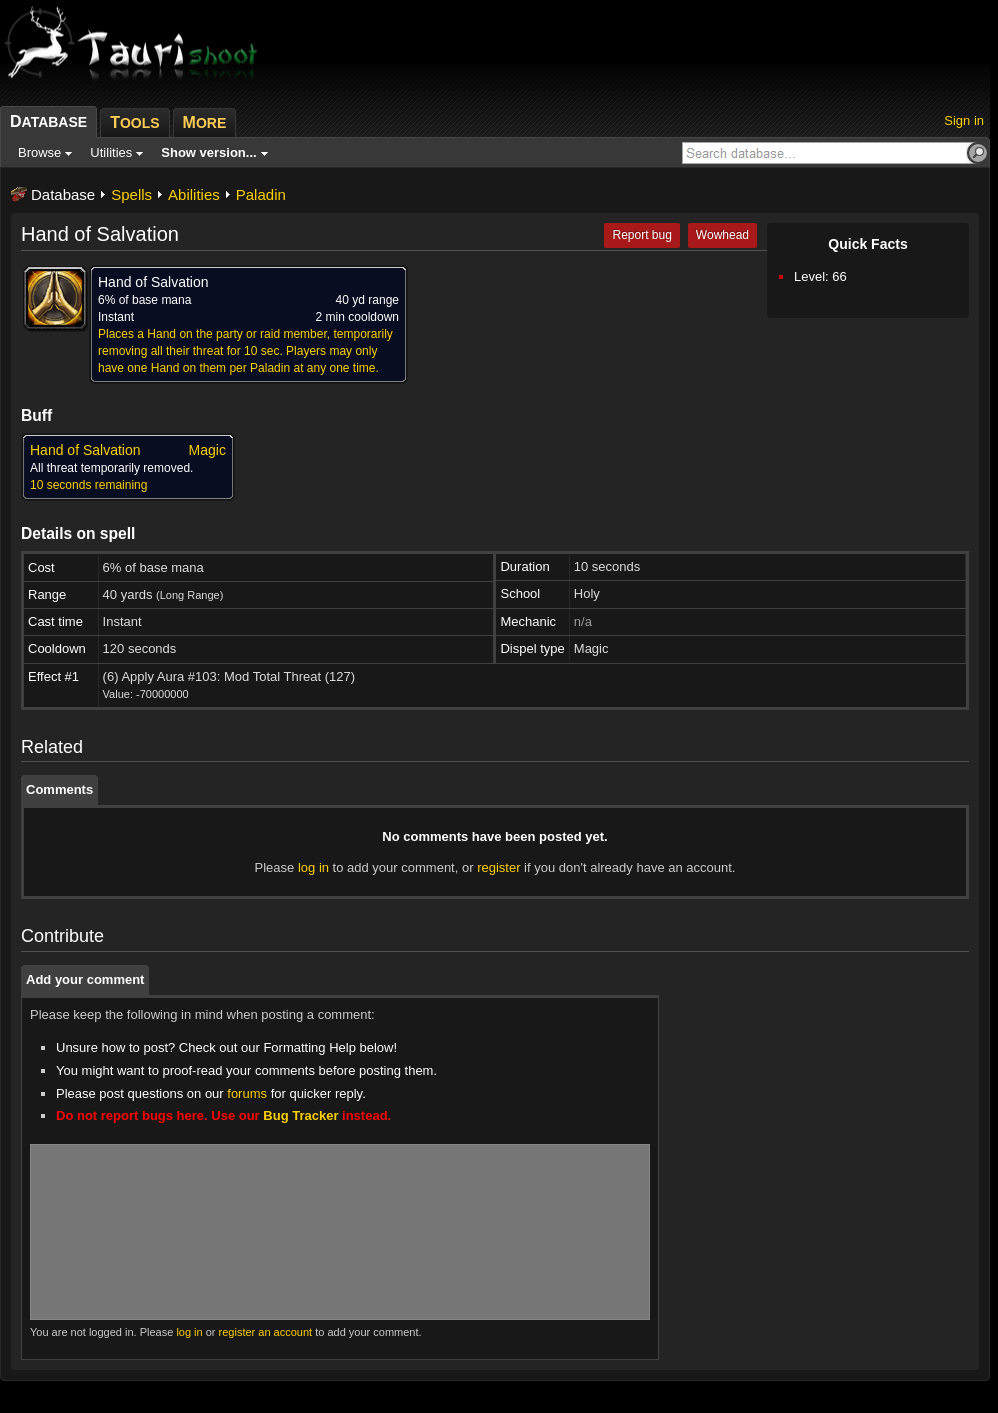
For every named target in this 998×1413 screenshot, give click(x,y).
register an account (266, 1332)
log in (313, 867)
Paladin (261, 194)
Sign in (964, 120)
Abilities (194, 194)
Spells (131, 194)
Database (63, 194)
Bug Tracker (300, 1115)
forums (247, 1093)
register (498, 867)
